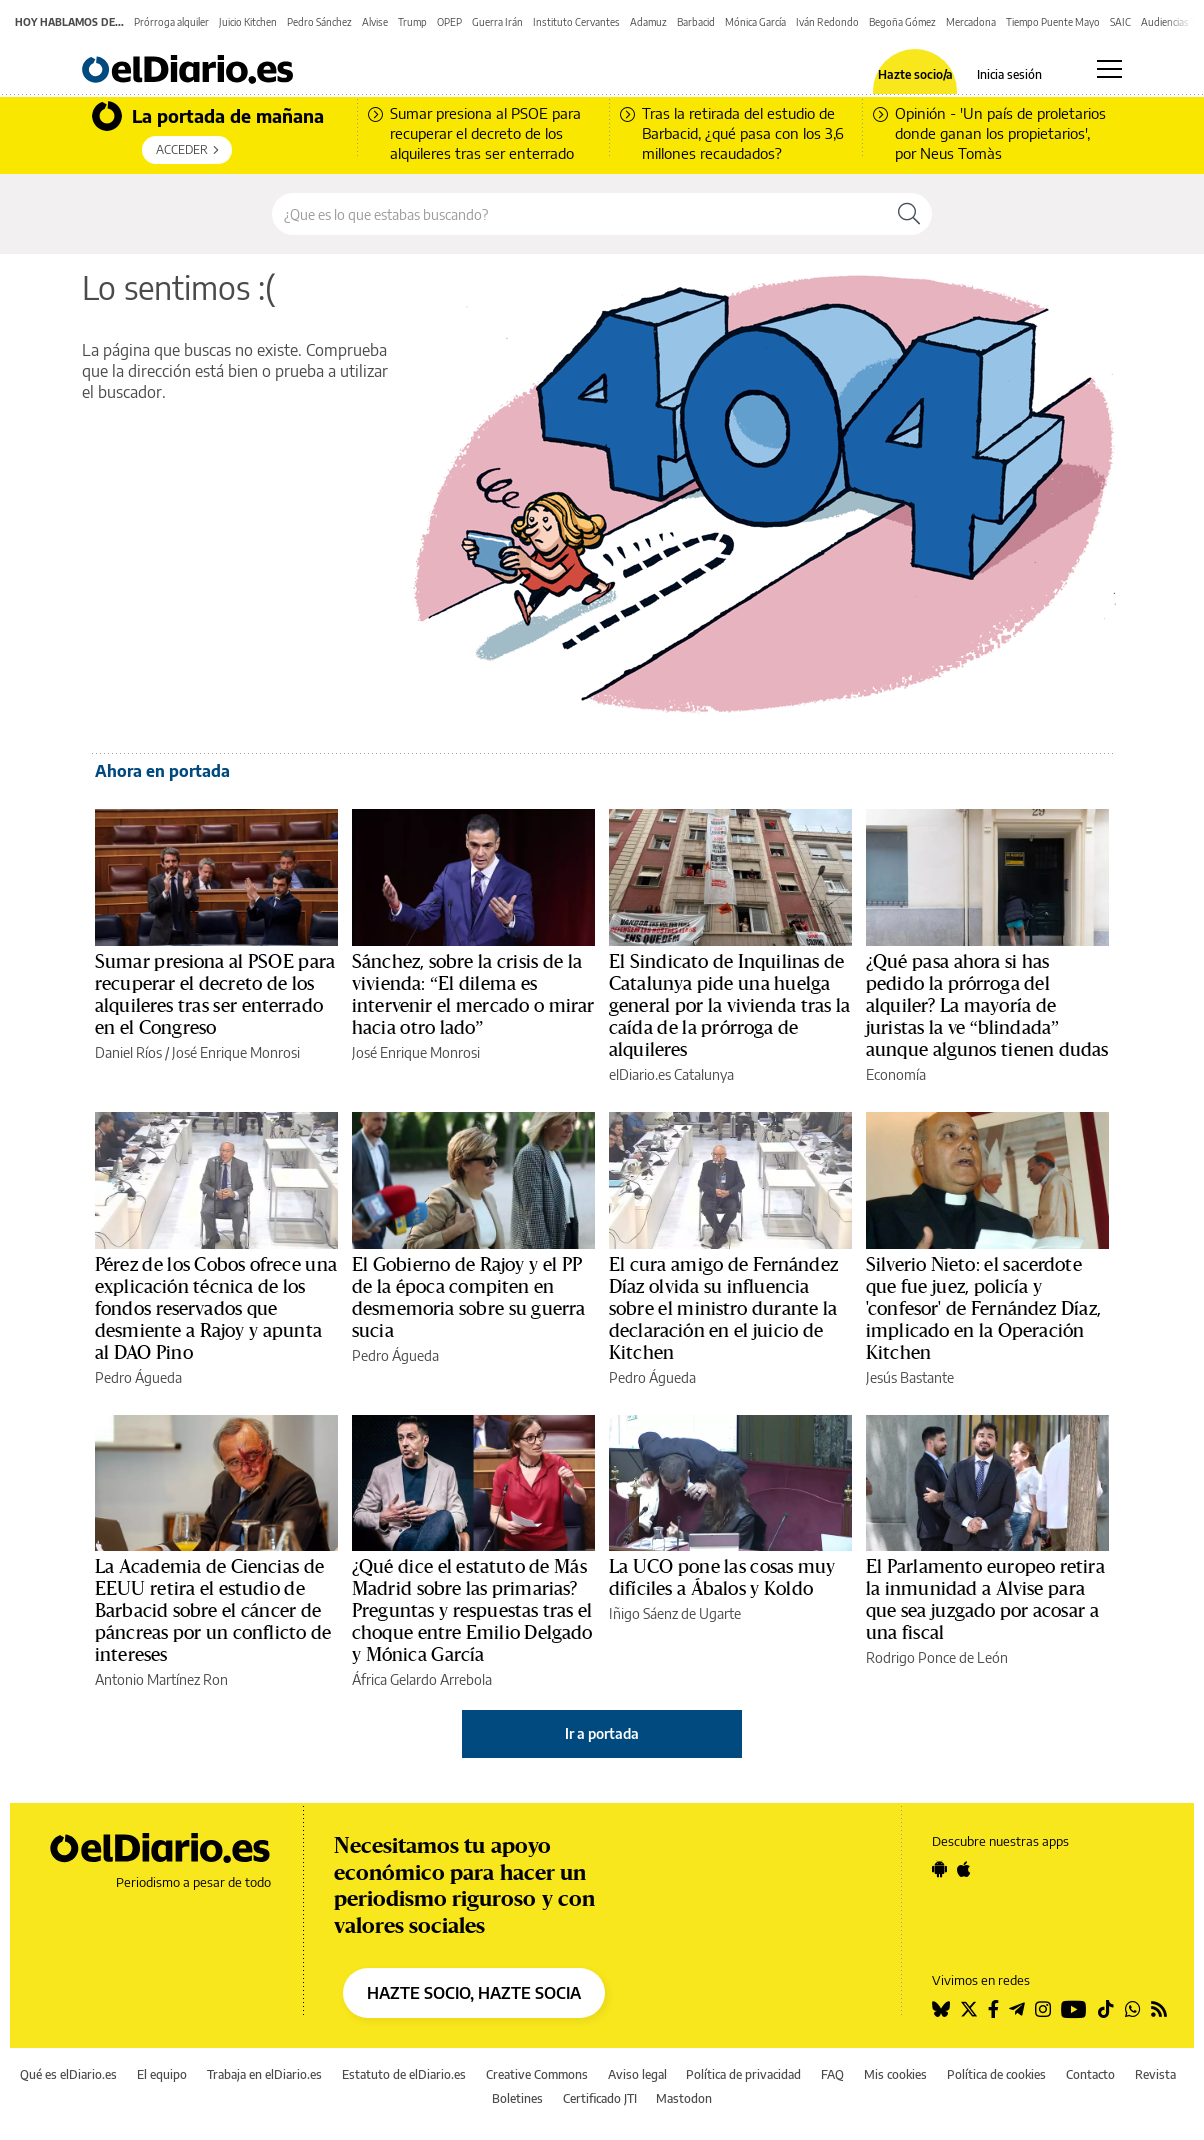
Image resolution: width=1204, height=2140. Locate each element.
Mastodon (684, 2098)
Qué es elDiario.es (68, 2074)
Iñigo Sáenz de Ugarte (675, 1613)
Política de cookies (996, 2074)
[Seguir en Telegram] (1017, 2009)
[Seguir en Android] (939, 1869)
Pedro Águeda (138, 1377)
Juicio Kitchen (248, 22)
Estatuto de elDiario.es (404, 2074)
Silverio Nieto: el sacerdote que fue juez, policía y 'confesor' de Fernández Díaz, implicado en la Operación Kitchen (983, 1309)
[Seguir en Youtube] (1074, 2009)
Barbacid (696, 22)
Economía (896, 1074)
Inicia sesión (1009, 75)
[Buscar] (909, 214)
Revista (1155, 2074)
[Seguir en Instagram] (1043, 2009)
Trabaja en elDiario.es (264, 2074)
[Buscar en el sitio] (579, 214)
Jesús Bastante (910, 1377)
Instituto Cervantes (576, 22)
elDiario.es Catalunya (671, 1074)
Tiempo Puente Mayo (1053, 22)
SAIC (1120, 22)
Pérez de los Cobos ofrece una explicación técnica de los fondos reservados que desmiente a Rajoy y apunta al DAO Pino (216, 1309)
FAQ (832, 2074)
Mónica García (755, 22)
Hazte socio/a (915, 75)
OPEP (449, 22)
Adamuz (648, 22)
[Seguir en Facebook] (993, 2009)
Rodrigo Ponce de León (937, 1657)
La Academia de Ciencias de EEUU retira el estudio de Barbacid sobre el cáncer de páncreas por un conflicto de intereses (213, 1611)
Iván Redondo (827, 22)
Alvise (375, 22)
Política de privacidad (743, 2074)
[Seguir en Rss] (1159, 2009)
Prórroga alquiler (171, 22)
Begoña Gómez (902, 22)
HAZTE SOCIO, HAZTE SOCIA (474, 1993)
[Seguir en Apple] (964, 1869)
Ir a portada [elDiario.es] (602, 1733)
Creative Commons (537, 2074)
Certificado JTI (600, 2098)
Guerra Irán (497, 22)
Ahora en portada (162, 771)
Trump (412, 22)
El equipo (162, 2074)
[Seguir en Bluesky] (941, 2009)
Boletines (517, 2098)
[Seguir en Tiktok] (1106, 2009)
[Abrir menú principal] (1109, 69)
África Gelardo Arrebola (422, 1679)
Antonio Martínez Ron (161, 1679)
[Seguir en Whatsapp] (1133, 2009)
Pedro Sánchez (319, 22)
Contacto (1090, 2074)
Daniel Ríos (128, 1052)
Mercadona (971, 22)
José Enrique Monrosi (236, 1052)
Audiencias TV (1172, 22)
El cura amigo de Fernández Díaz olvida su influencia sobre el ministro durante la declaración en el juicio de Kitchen (723, 1309)
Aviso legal (637, 2074)
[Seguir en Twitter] (969, 2009)
